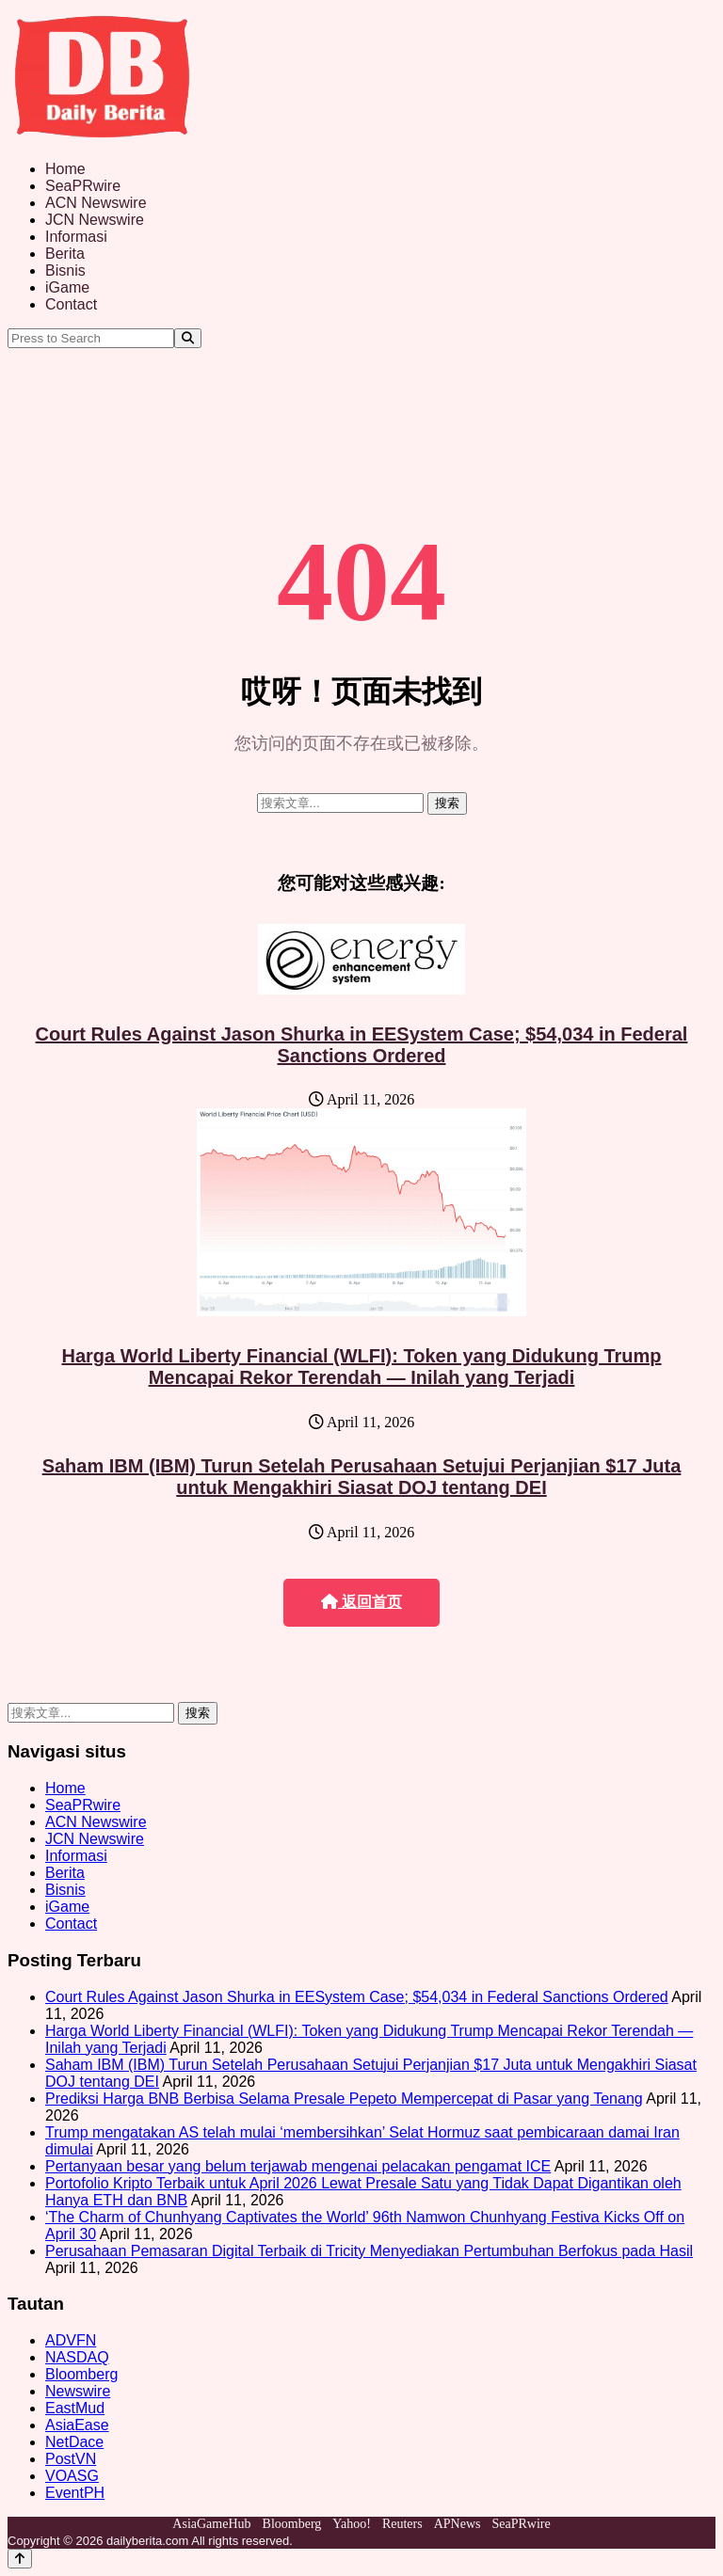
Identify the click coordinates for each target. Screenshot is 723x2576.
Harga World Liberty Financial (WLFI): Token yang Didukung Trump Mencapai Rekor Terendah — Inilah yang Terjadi (361, 1366)
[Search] (187, 338)
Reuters (402, 2524)
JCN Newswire (94, 220)
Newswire (77, 2391)
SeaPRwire (82, 186)
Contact (71, 304)
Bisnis (65, 270)
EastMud (74, 2408)
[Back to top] (20, 2558)
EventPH (74, 2493)
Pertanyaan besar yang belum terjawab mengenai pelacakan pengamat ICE (298, 2166)
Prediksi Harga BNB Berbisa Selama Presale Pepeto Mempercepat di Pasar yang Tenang (344, 2099)
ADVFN (70, 2340)
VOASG (72, 2476)
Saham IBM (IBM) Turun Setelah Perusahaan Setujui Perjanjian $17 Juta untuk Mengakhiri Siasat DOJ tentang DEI (362, 1476)
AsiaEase (77, 2425)
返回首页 (361, 1602)
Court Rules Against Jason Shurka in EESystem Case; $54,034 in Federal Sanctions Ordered (362, 1045)
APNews (457, 2524)
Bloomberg (81, 2374)
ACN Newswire (96, 203)
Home (65, 169)
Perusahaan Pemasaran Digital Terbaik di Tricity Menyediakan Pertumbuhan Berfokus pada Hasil (369, 2251)
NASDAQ (77, 2357)
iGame (67, 287)
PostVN (70, 2459)
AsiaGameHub (211, 2524)
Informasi (76, 237)
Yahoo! (351, 2524)
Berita (65, 254)
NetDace (74, 2442)
